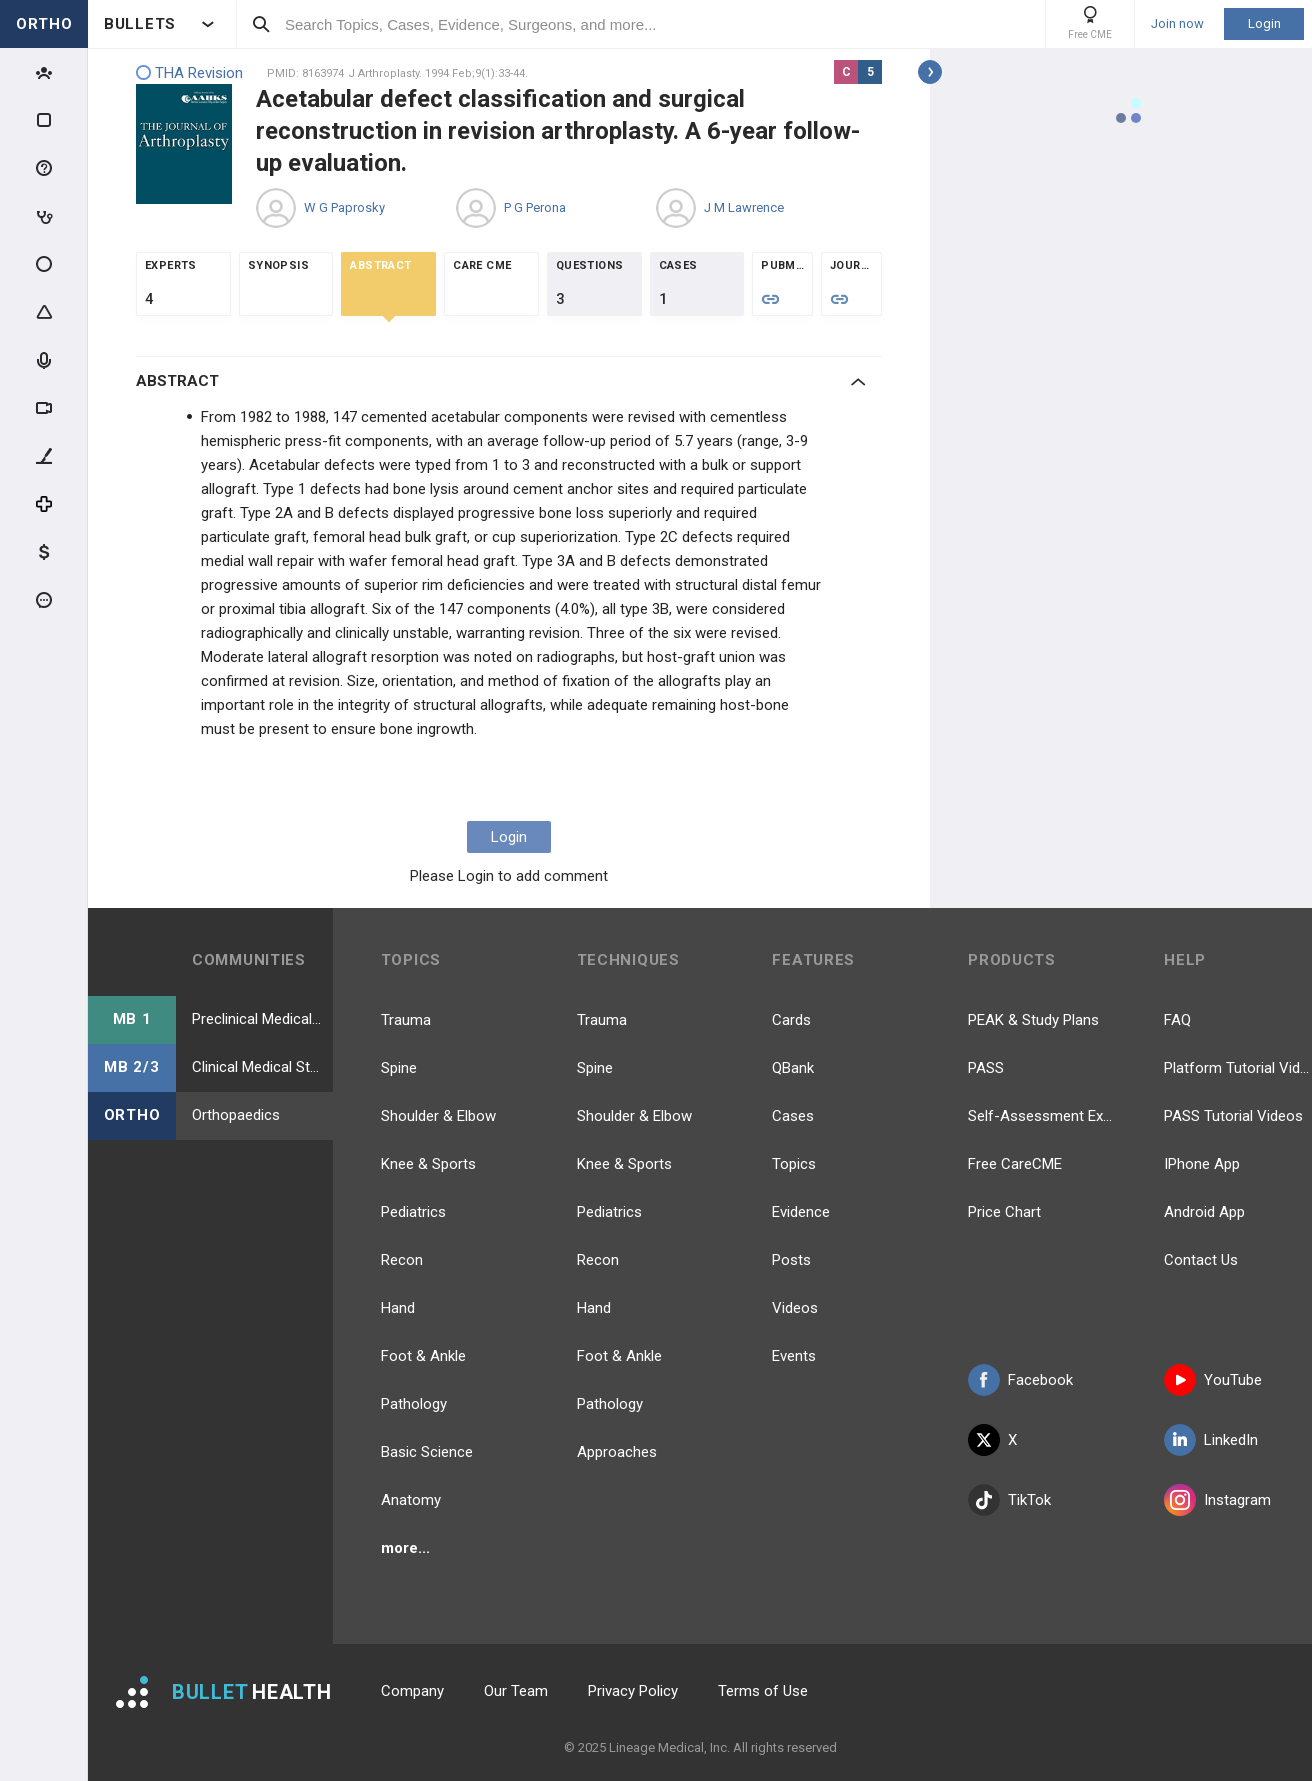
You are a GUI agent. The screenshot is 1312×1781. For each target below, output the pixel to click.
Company (412, 1691)
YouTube (1213, 1380)
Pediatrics (413, 1212)
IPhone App (1202, 1164)
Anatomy (411, 1500)
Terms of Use (763, 1691)
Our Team (516, 1691)
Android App (1204, 1212)
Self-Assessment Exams (1042, 1116)
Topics (794, 1164)
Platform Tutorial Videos (1238, 1068)
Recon (402, 1260)
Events (794, 1356)
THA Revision (189, 73)
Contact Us (1201, 1260)
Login (1264, 23)
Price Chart (1004, 1212)
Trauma (406, 1020)
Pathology (414, 1404)
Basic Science (427, 1452)
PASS (986, 1068)
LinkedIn (1211, 1440)
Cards (791, 1020)
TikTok (1009, 1500)
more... (405, 1548)
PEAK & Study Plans (1033, 1020)
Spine (399, 1068)
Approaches (617, 1452)
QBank (793, 1068)
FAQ (1177, 1020)
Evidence (801, 1212)
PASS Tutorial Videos (1233, 1116)
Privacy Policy (633, 1691)
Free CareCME (1015, 1164)
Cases (793, 1116)
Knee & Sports (428, 1164)
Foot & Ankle (423, 1356)
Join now (1177, 24)
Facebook (1020, 1380)
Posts (791, 1260)
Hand (398, 1308)
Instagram (1217, 1500)
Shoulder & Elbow (438, 1116)
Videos (795, 1308)
